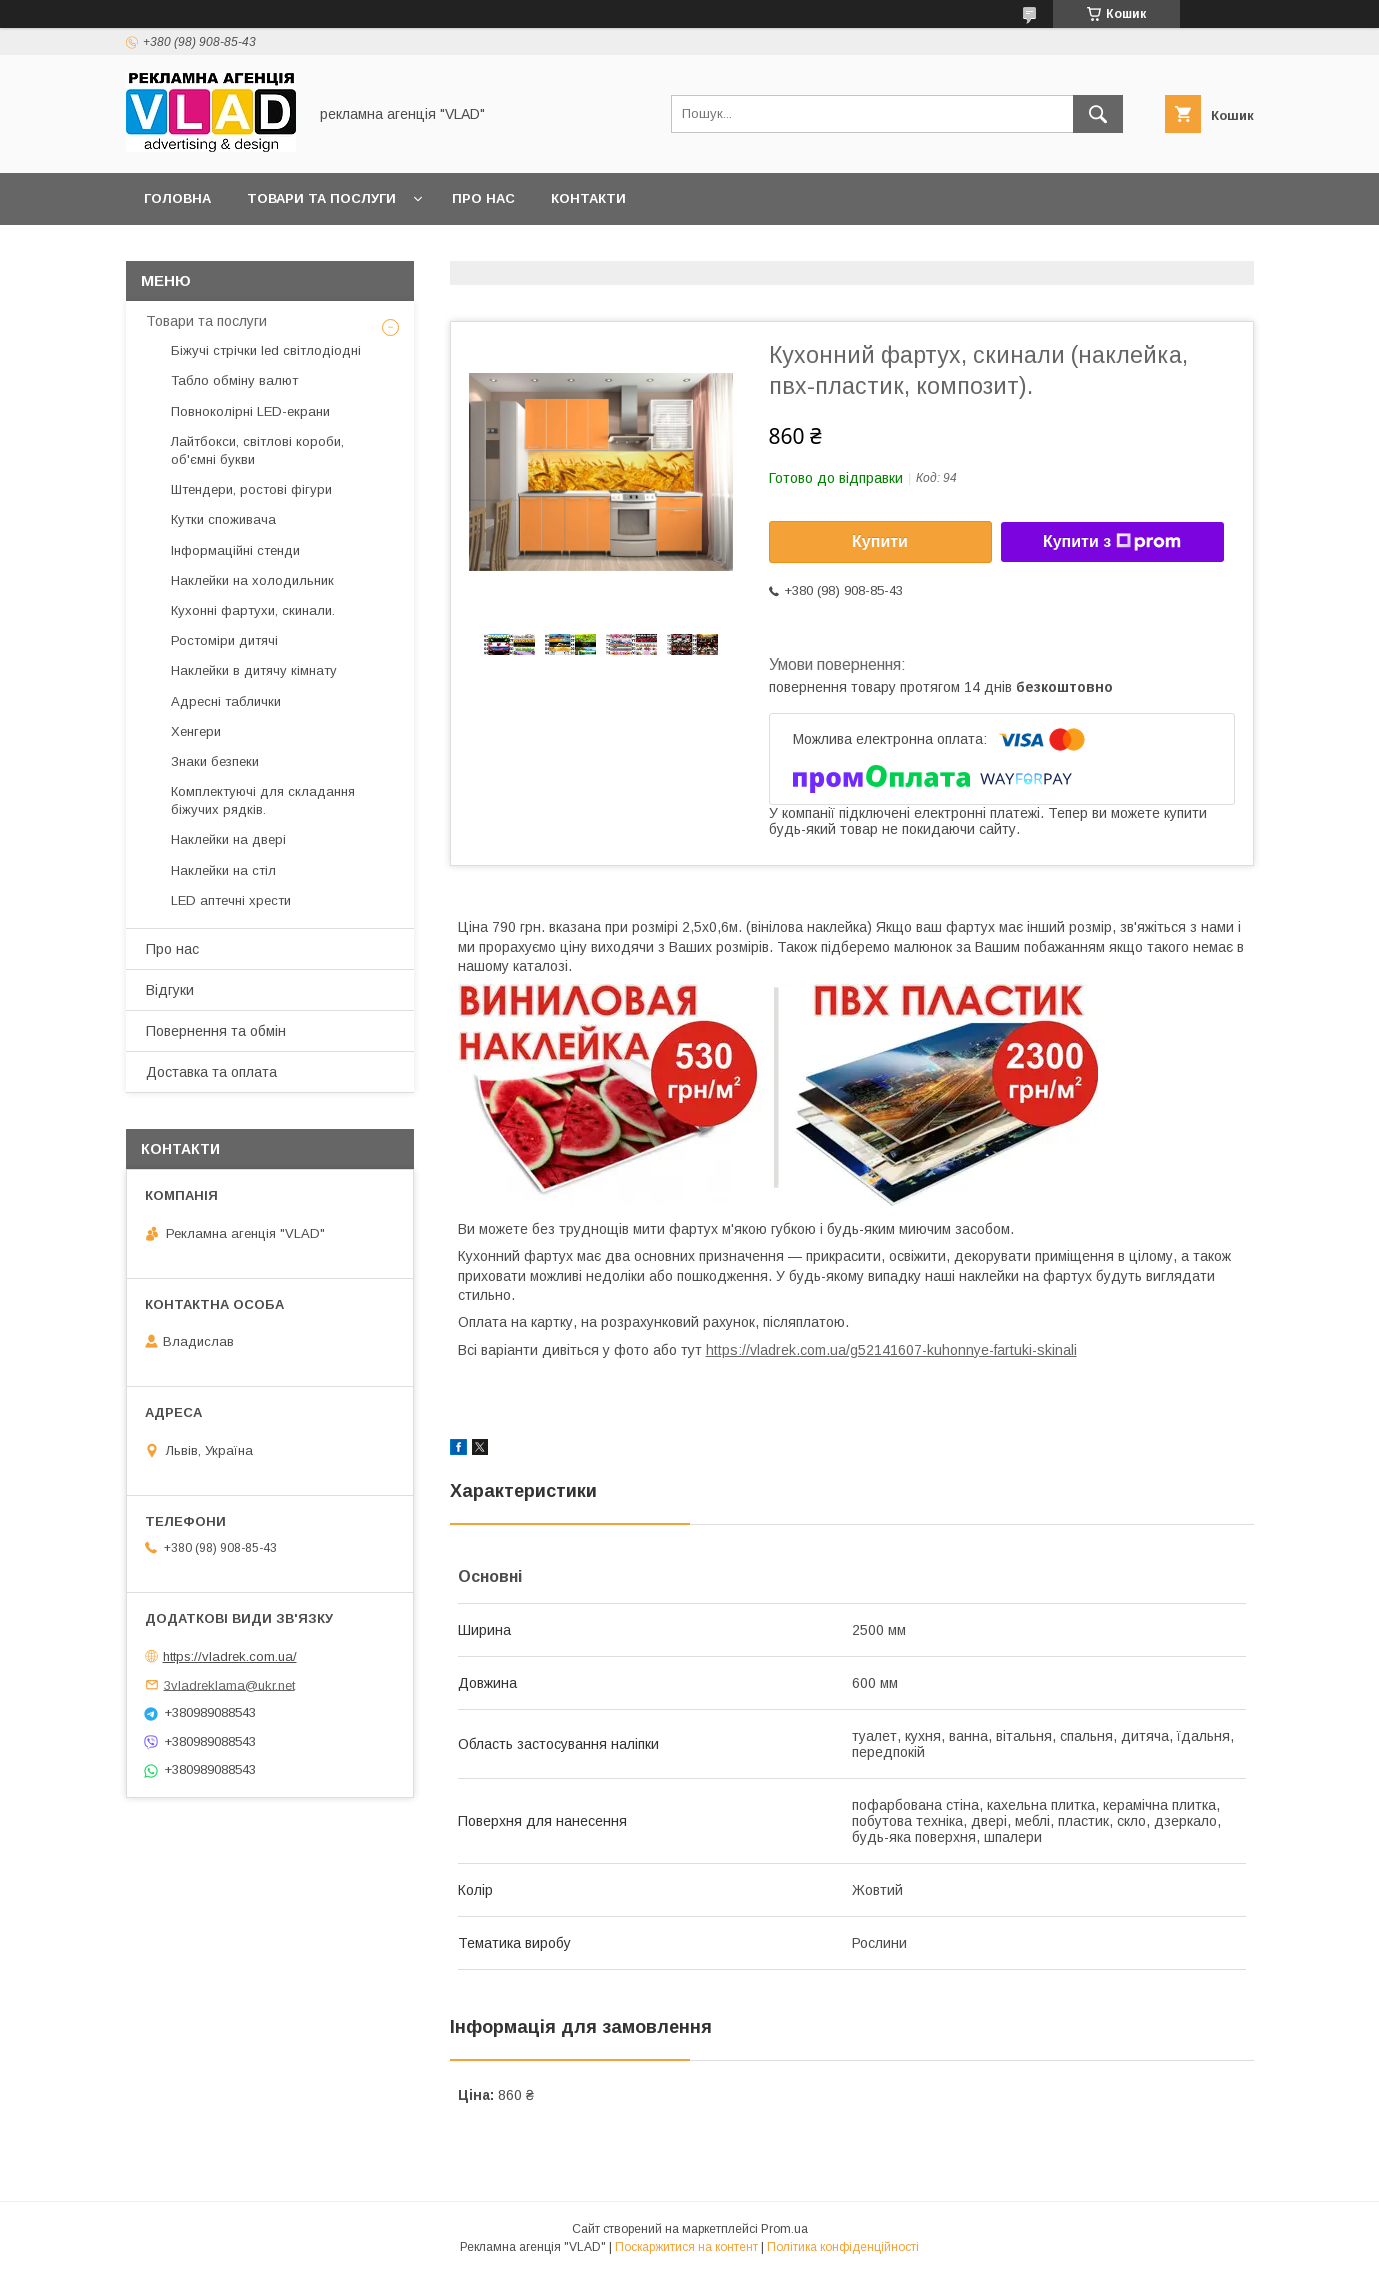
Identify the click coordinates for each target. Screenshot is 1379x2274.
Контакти (588, 198)
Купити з (1112, 542)
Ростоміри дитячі (224, 640)
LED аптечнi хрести (231, 900)
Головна (177, 198)
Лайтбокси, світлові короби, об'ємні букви (257, 450)
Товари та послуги (321, 198)
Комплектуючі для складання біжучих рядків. (263, 800)
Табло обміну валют (234, 380)
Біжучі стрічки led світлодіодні (266, 350)
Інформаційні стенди (235, 550)
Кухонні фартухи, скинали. (253, 610)
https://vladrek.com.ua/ (230, 1656)
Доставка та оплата (211, 1072)
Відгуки (170, 990)
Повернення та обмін (216, 1031)
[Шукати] (1098, 114)
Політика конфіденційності (843, 2247)
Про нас (483, 198)
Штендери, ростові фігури (251, 489)
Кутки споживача (223, 519)
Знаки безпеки (215, 761)
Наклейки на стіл (223, 870)
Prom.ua (784, 2229)
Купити (880, 541)
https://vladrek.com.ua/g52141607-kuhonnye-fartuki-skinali (891, 1350)
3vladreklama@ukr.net (229, 1684)
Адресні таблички (226, 701)
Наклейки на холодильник (252, 580)
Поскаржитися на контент (686, 2247)
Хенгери (196, 731)
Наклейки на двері (228, 839)
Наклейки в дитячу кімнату (254, 670)
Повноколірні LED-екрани (250, 411)
